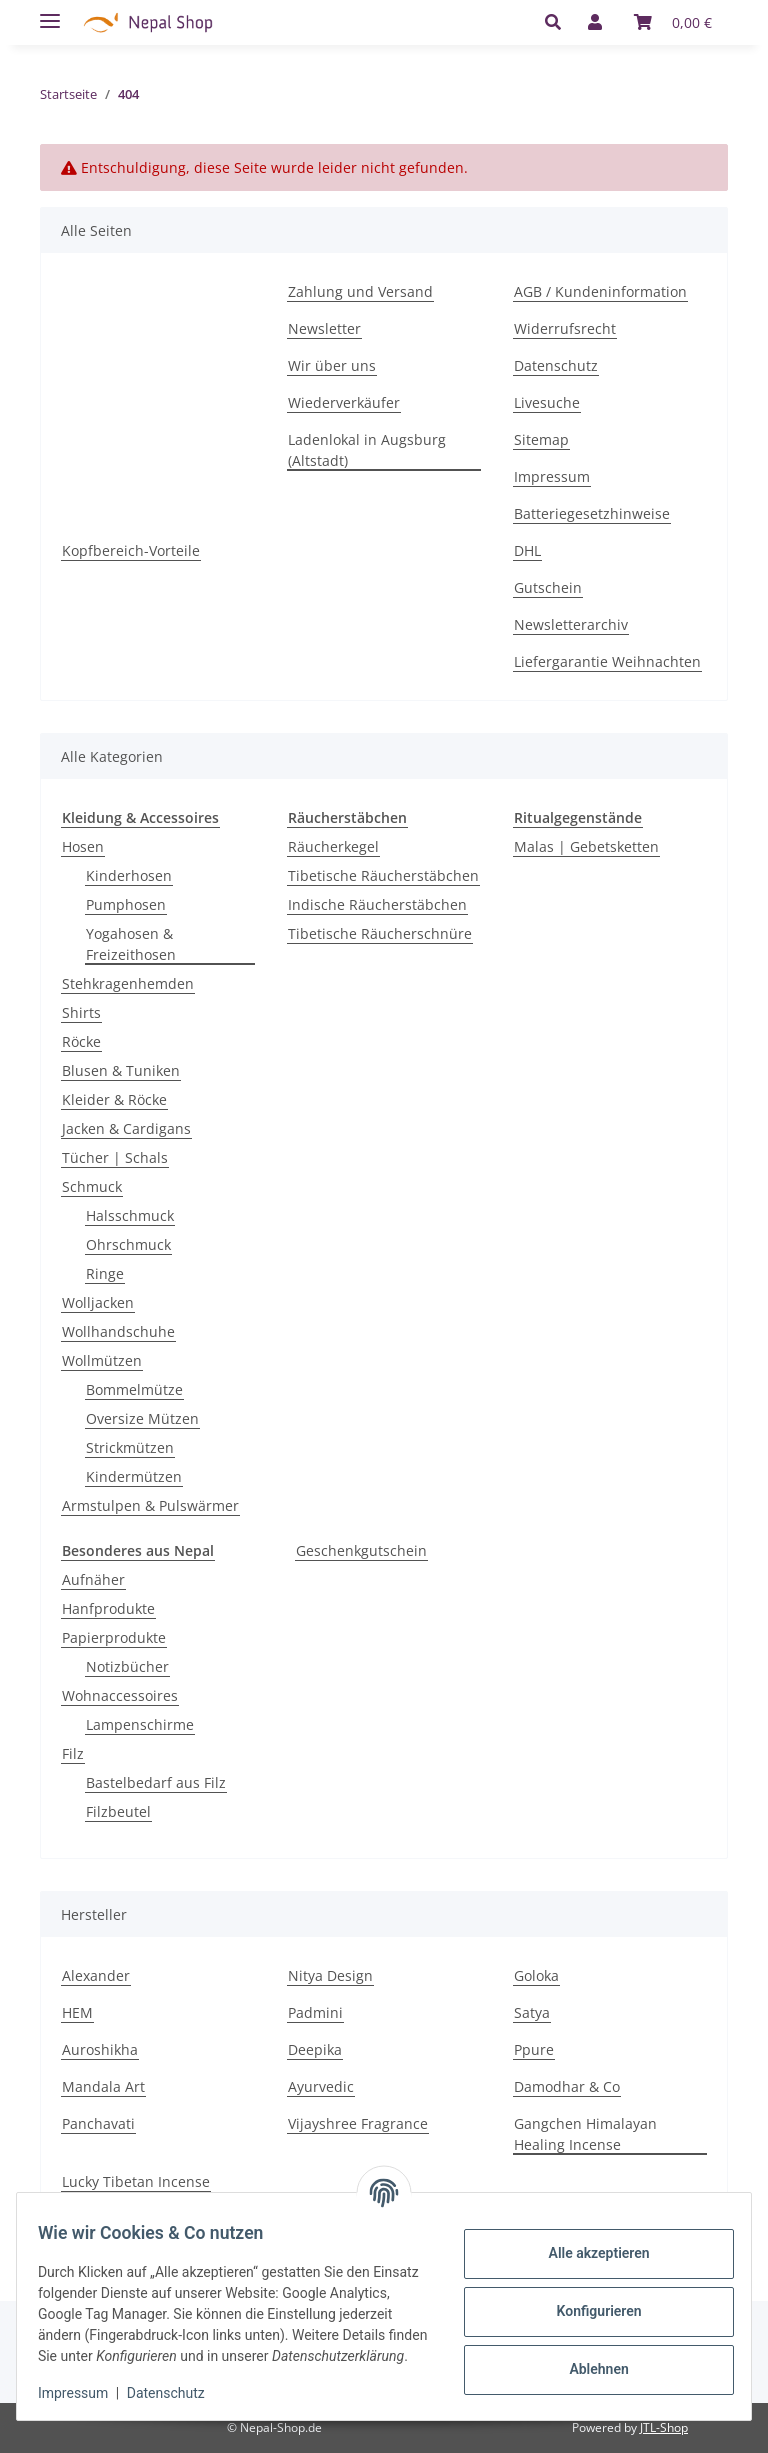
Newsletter (324, 328)
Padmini (315, 2012)
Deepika (315, 2049)
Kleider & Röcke (114, 1099)
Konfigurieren (587, 2301)
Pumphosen (126, 904)
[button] (558, 22)
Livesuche (547, 402)
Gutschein (548, 587)
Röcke (81, 1041)
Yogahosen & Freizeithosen (131, 944)
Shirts (81, 1012)
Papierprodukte (114, 1637)
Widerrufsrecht (565, 328)
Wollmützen (102, 1360)
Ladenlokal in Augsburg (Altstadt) (367, 450)
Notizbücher (127, 1666)
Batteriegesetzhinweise (592, 513)
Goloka (536, 1975)
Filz (73, 1753)
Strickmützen (130, 1447)
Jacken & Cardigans (126, 1128)
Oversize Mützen (142, 1418)
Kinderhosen (129, 875)
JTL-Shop (664, 2427)
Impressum (552, 476)
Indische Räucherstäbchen (377, 904)
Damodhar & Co (567, 2086)
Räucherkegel (333, 846)
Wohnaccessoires (120, 1695)
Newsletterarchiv (571, 624)
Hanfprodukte (108, 1608)
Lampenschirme (140, 1724)
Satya (532, 2012)
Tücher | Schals (115, 1157)
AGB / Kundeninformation (600, 291)
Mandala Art (103, 2086)
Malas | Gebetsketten (586, 846)
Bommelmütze (134, 1389)
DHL (527, 550)
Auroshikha (100, 2049)
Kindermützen (134, 1476)
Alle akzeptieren (587, 2243)
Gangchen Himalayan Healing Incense (585, 2134)
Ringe (105, 1273)
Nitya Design (330, 1975)
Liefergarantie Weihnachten (607, 661)
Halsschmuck (130, 1215)
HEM (77, 2012)
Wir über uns (332, 365)
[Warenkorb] (673, 22)
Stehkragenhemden (128, 983)
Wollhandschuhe (118, 1331)
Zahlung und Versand (360, 291)
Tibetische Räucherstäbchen (383, 875)
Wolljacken (98, 1302)
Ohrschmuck (128, 1244)
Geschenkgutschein (361, 1550)
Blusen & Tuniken (121, 1070)
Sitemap (541, 439)
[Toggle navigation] (50, 12)
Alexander (96, 1975)
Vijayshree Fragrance (358, 2123)
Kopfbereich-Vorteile (131, 550)
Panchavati (98, 2123)
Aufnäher (93, 1579)
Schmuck (92, 1186)
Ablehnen (587, 2359)
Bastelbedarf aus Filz (156, 1782)
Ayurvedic (321, 2086)
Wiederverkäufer (344, 402)
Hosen (83, 846)
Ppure (534, 2049)
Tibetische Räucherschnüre (380, 933)
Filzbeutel (118, 1811)
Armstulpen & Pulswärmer (150, 1505)
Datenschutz (556, 365)
